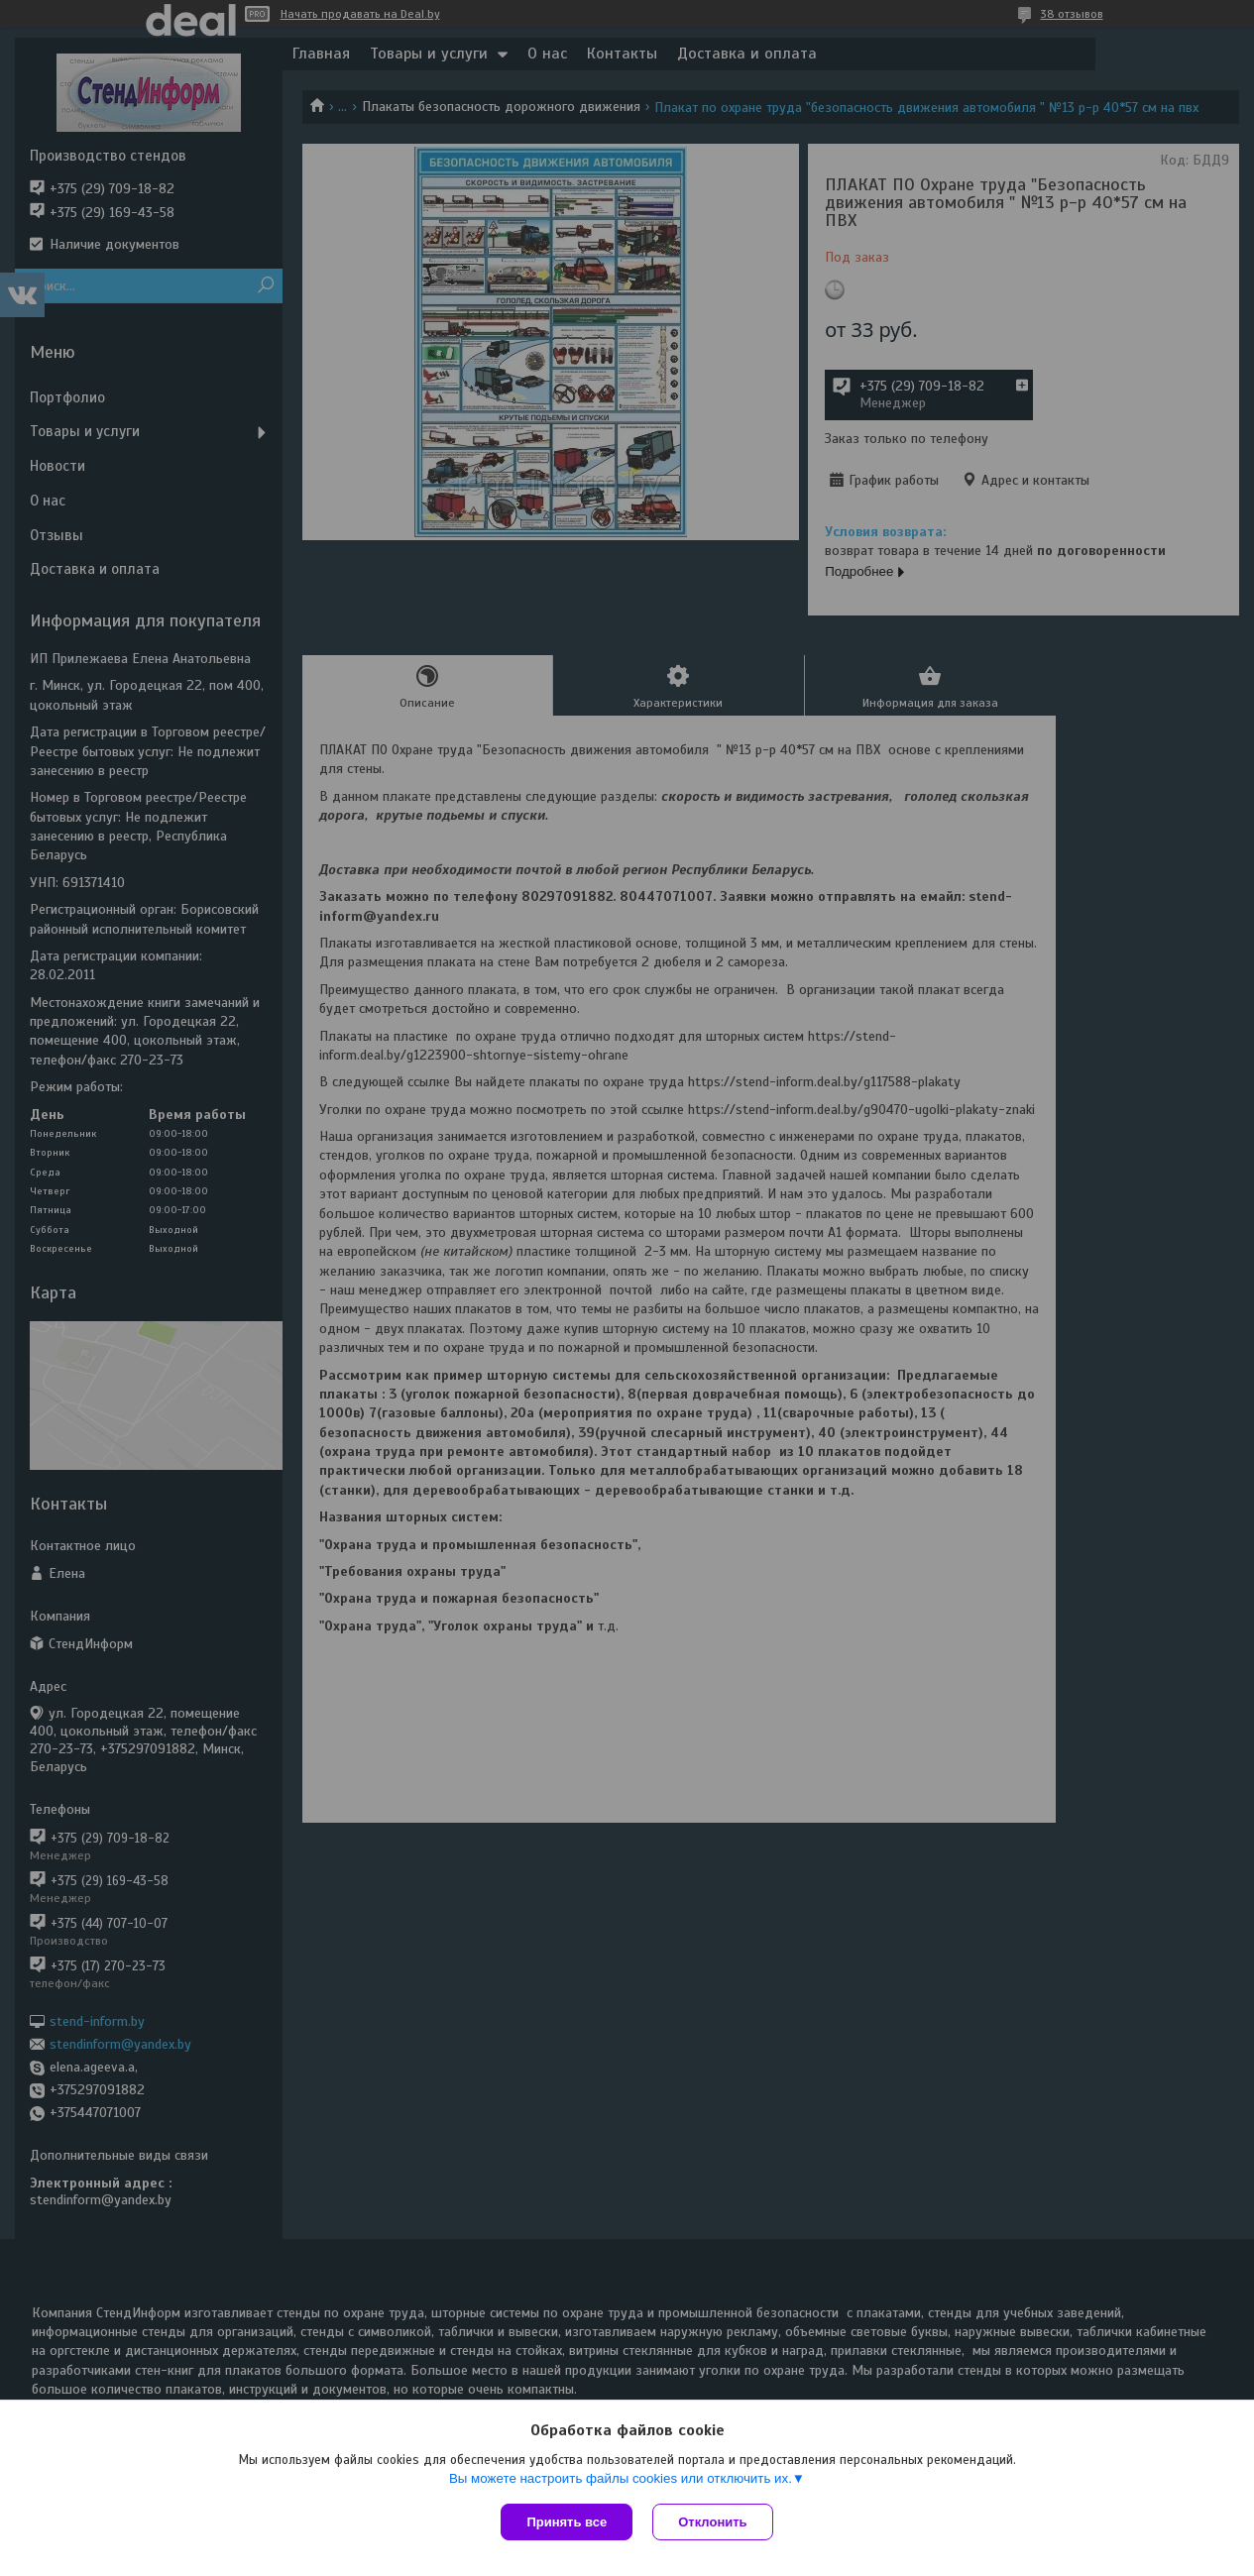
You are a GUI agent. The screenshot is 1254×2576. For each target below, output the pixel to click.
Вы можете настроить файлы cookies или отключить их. (620, 2478)
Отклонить (712, 2522)
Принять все (566, 2522)
